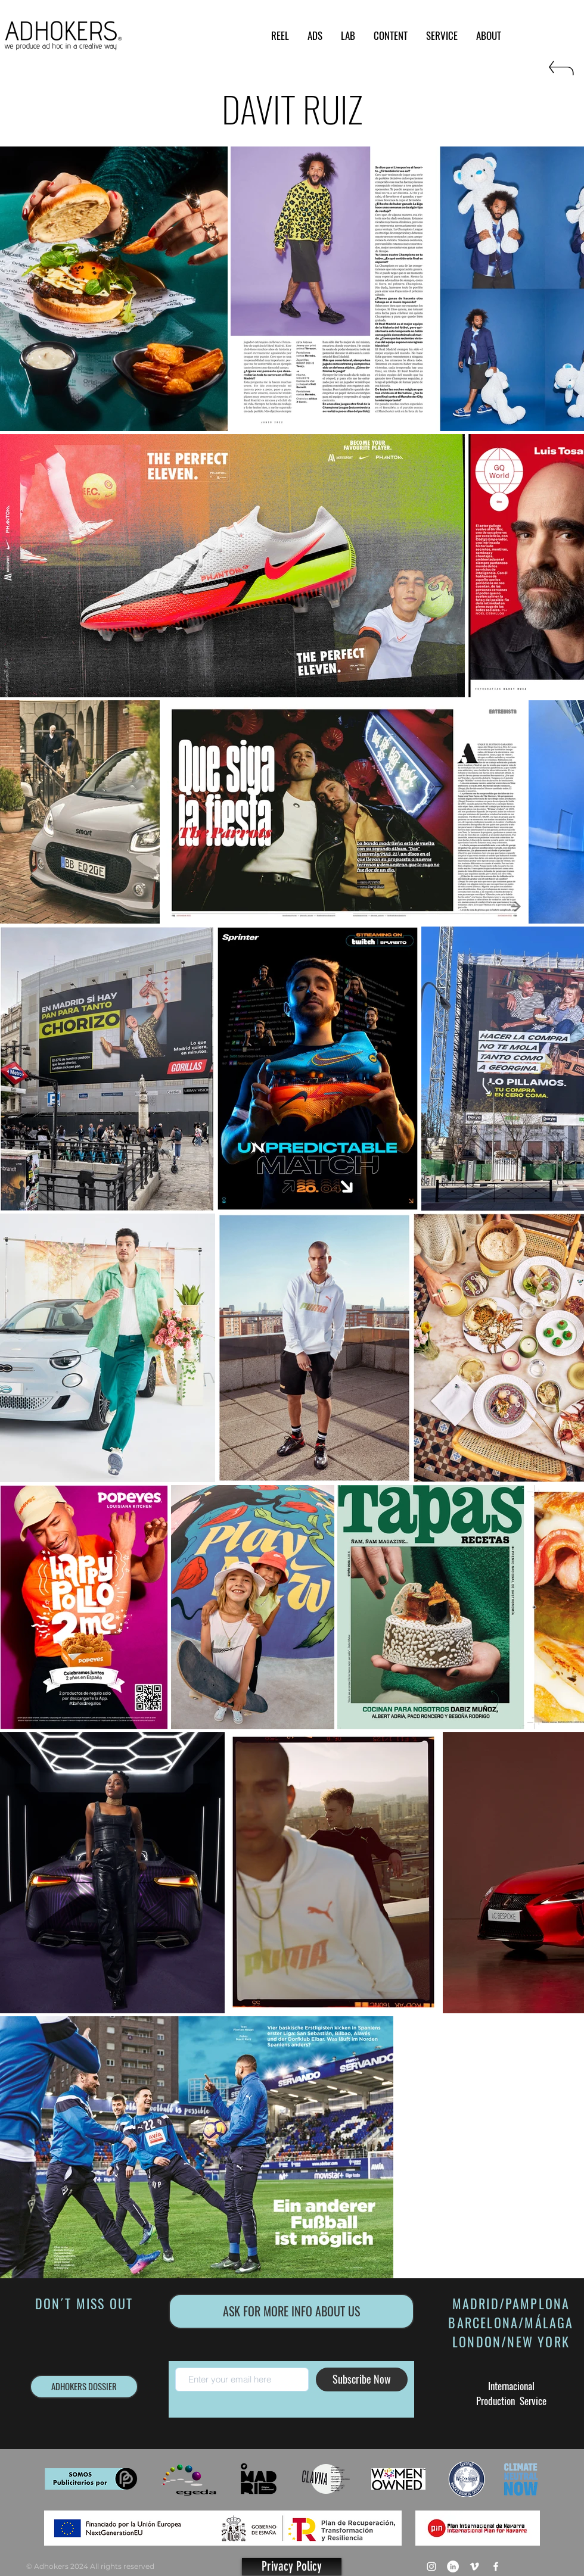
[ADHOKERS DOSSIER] (84, 2387)
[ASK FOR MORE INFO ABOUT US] (291, 2311)
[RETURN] (560, 73)
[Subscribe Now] (362, 2379)
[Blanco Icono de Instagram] (431, 2566)
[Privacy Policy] (291, 2566)
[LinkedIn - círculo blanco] (453, 2566)
